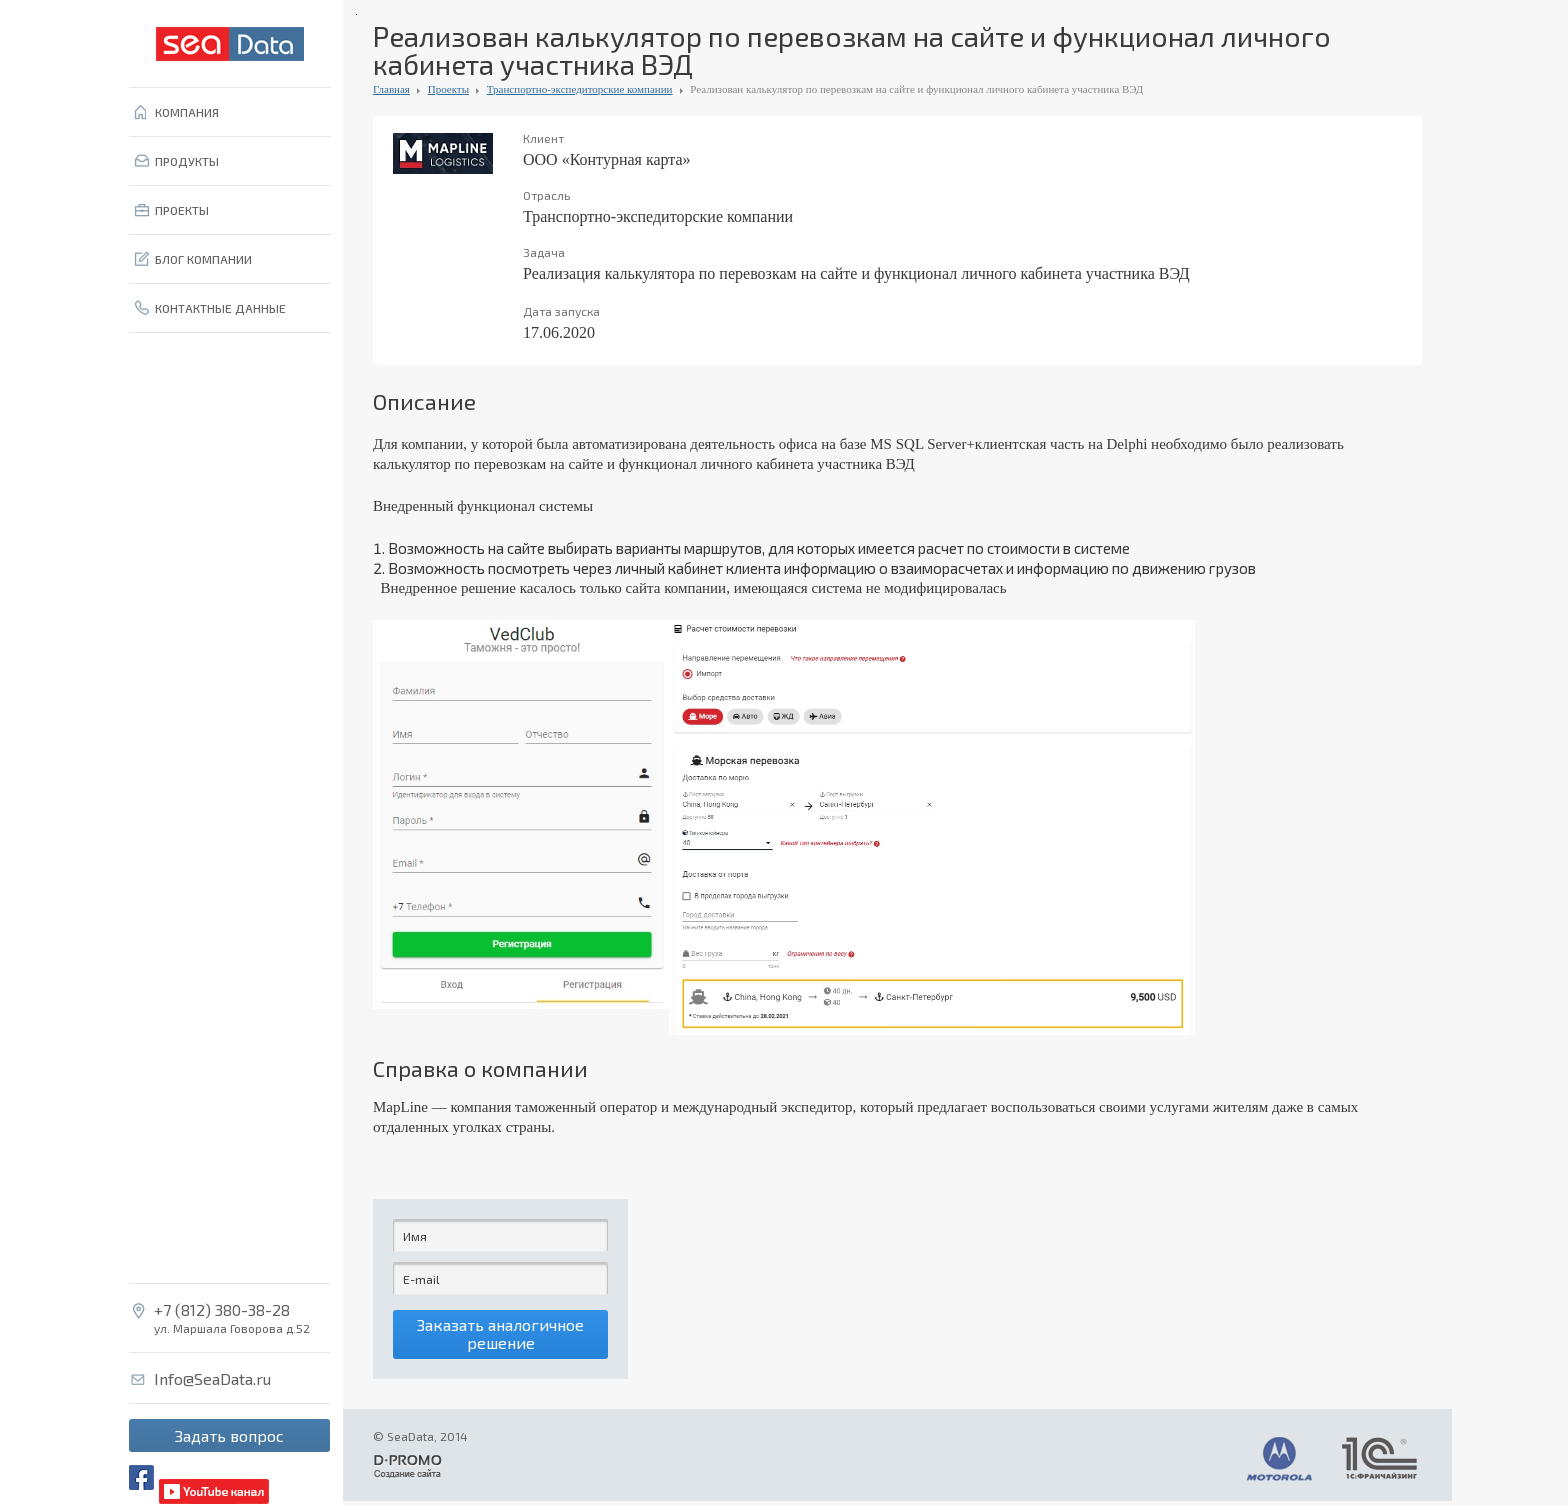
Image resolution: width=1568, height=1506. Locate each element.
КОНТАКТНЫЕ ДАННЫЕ (220, 308)
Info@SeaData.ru (212, 1379)
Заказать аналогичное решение (500, 1337)
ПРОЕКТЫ (182, 210)
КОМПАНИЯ (187, 112)
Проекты (448, 89)
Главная (391, 89)
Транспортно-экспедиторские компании (580, 89)
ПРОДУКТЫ (187, 161)
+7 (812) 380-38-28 (222, 1310)
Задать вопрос (229, 1435)
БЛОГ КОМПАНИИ (203, 259)
